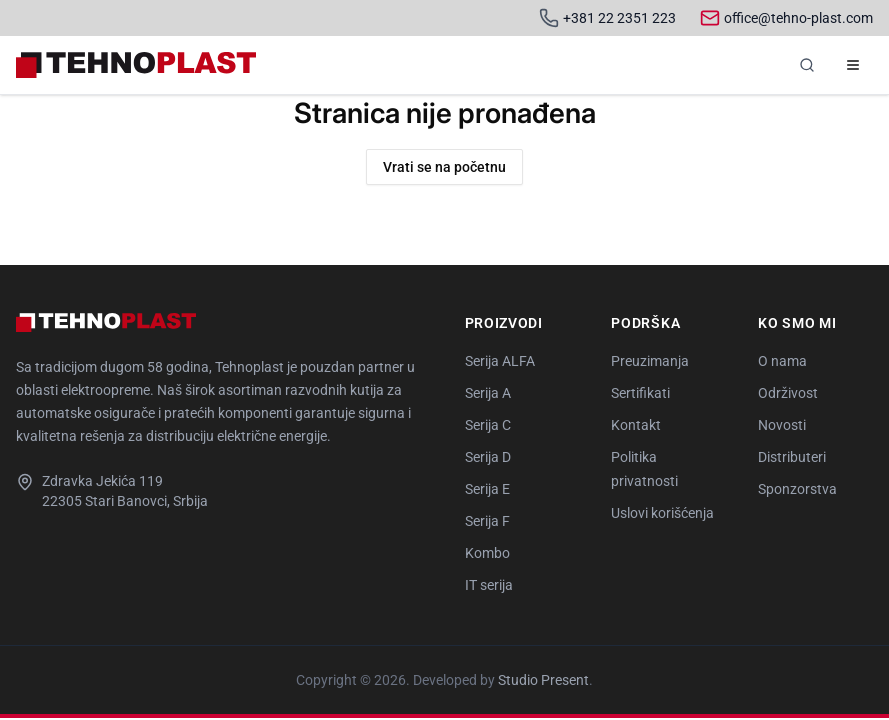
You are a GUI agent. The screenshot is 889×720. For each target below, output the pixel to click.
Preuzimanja (650, 361)
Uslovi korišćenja (662, 513)
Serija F (487, 521)
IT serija (489, 585)
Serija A (488, 393)
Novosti (782, 425)
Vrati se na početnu (444, 167)
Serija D (488, 457)
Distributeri (792, 457)
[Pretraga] (807, 65)
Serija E (487, 489)
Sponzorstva (797, 489)
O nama (782, 361)
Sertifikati (640, 393)
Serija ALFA (500, 361)
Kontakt (636, 425)
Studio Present (543, 680)
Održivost (788, 393)
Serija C (488, 425)
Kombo (487, 553)
